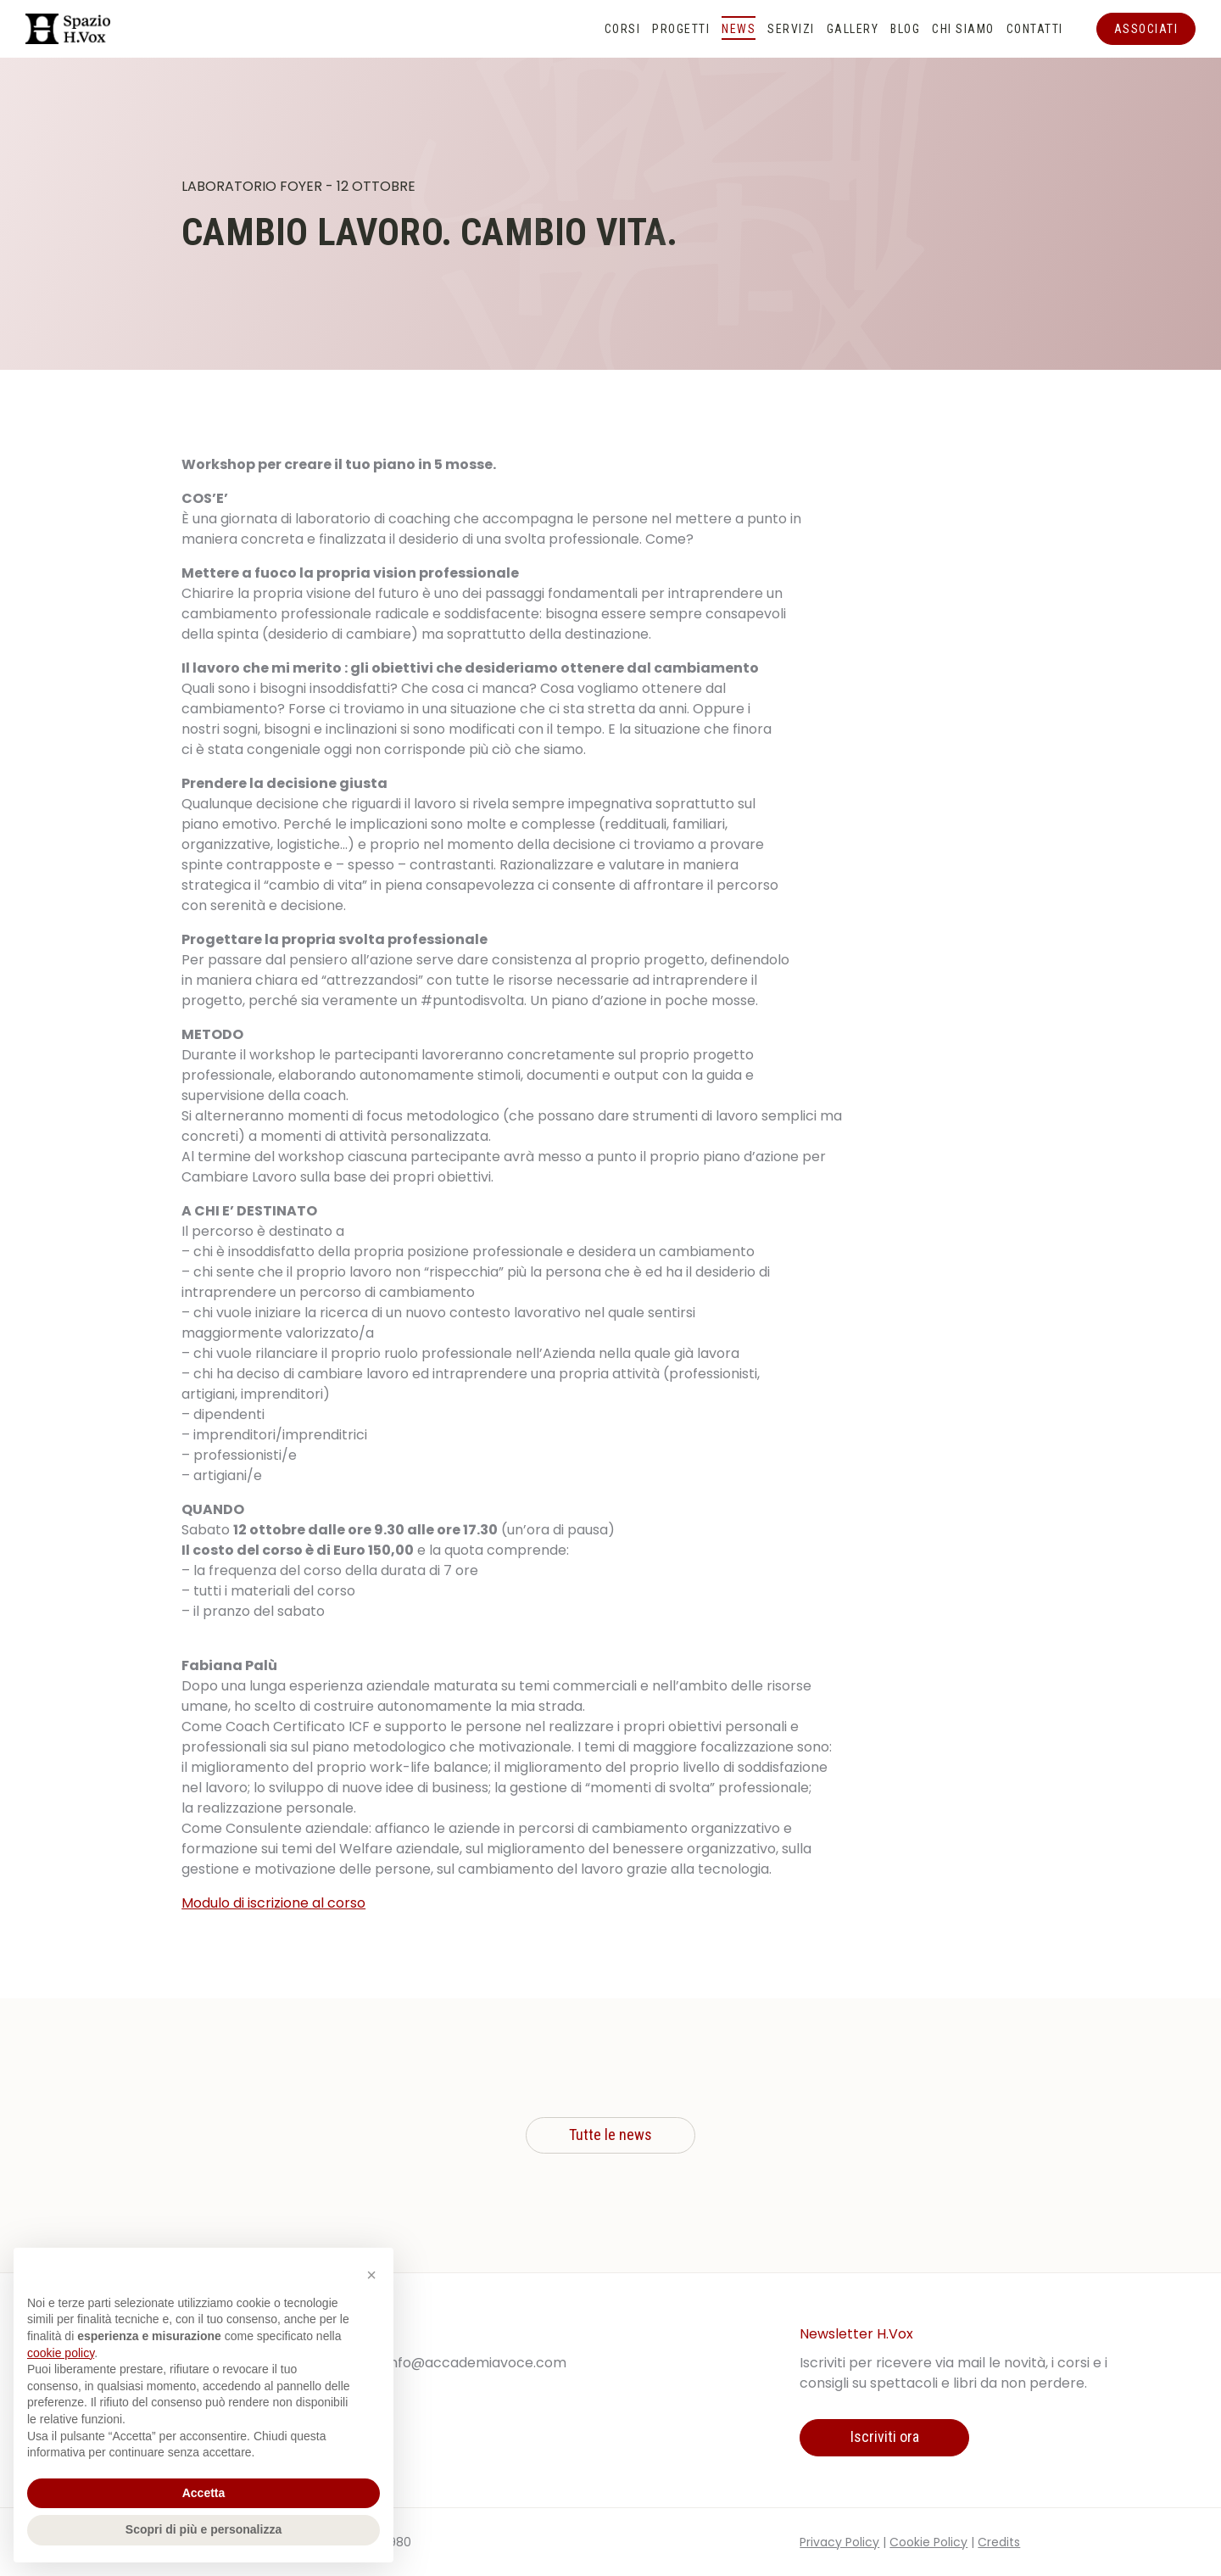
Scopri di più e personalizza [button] (203, 2529)
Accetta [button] (204, 2493)
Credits (999, 2542)
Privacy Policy (839, 2542)
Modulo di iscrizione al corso (273, 1903)
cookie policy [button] (60, 2353)
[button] (371, 2274)
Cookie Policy (928, 2542)
